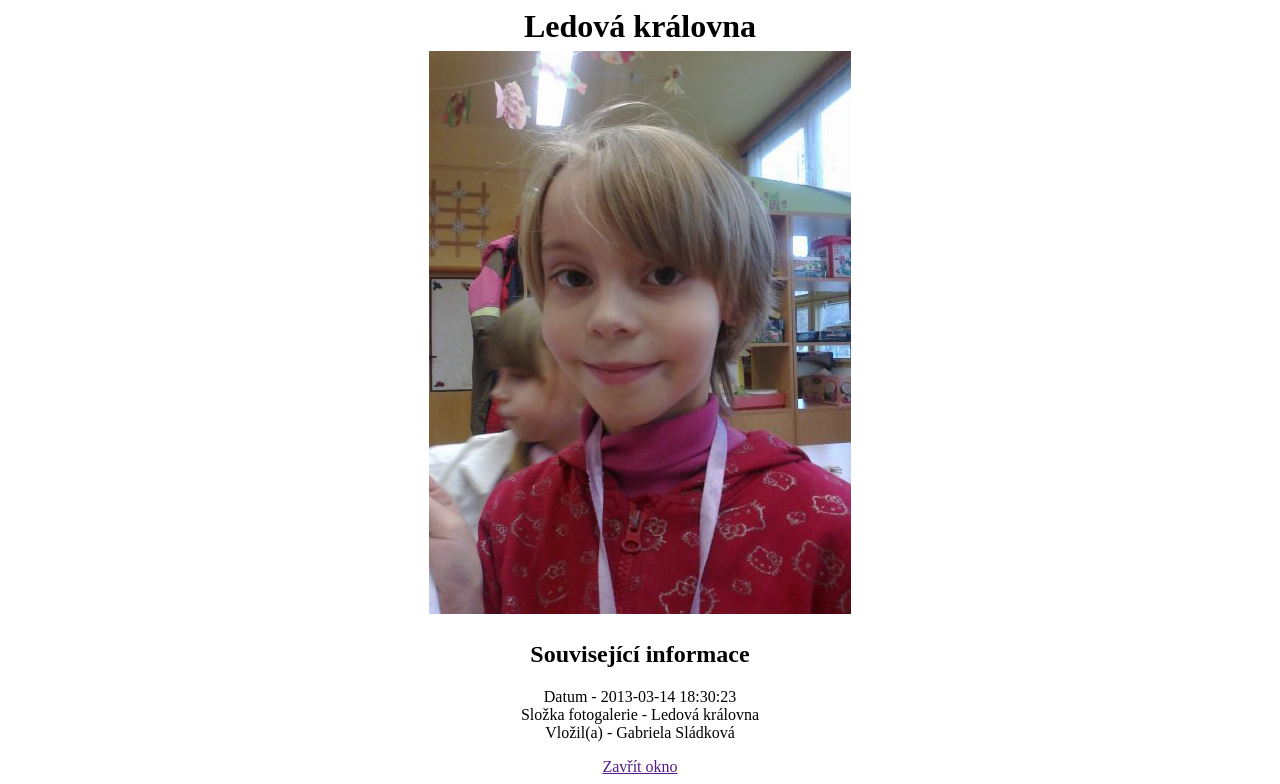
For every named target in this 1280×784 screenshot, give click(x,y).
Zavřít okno (639, 766)
